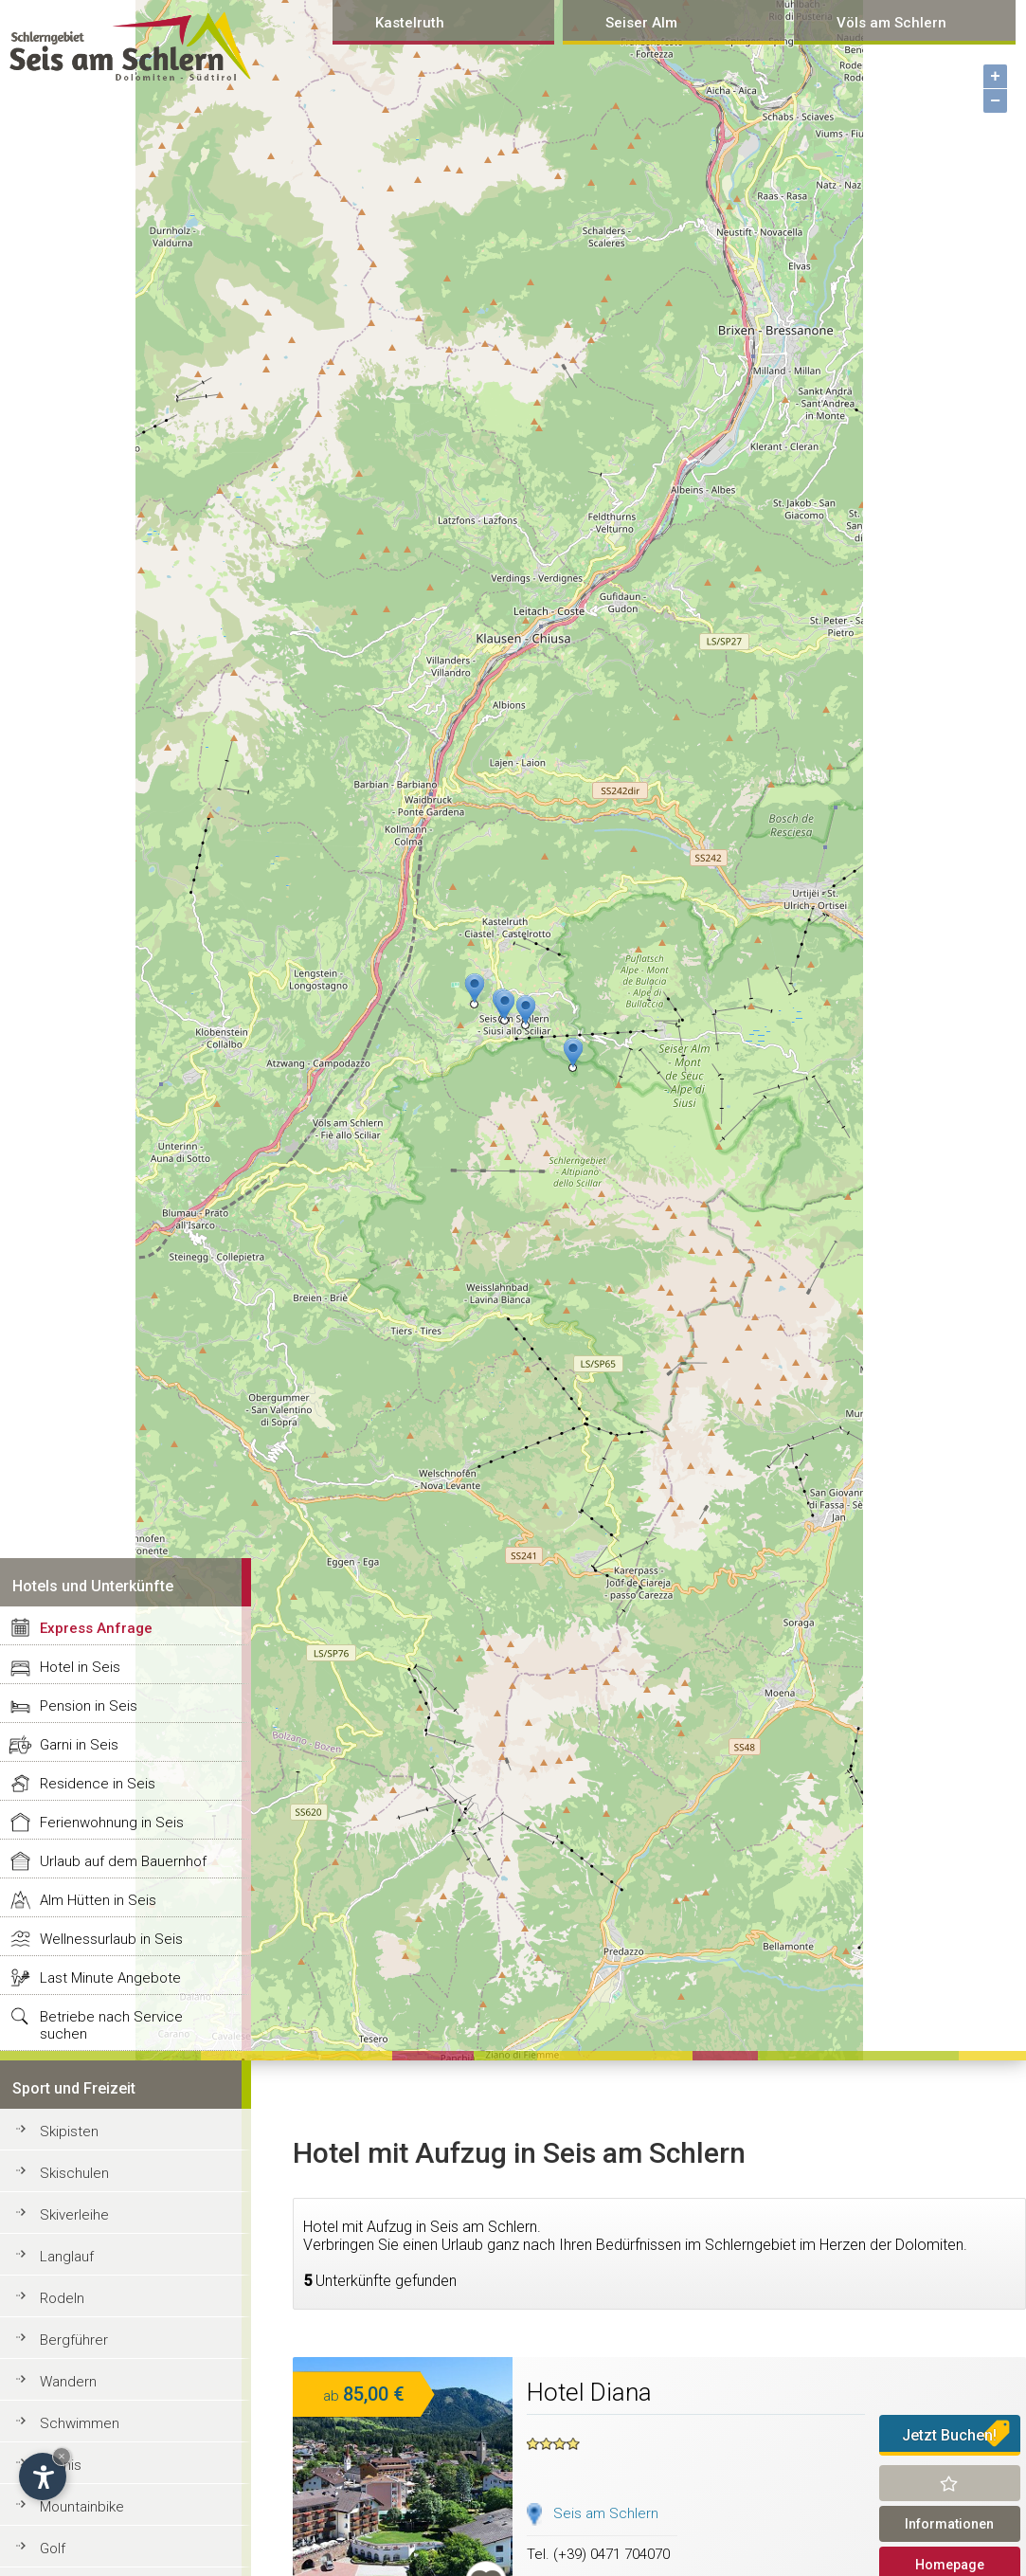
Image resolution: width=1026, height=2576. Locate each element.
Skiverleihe (74, 2214)
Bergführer (74, 2340)
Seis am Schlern (605, 2513)
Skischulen (74, 2173)
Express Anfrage (96, 1628)
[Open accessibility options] (42, 2476)
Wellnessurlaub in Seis (111, 1939)
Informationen (949, 2523)
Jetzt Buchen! (949, 2435)
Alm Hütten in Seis (98, 1900)
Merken (949, 2483)
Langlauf (67, 2256)
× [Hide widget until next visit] (61, 2456)
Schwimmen (79, 2423)
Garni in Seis (79, 1744)
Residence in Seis (97, 1783)
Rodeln (62, 2298)
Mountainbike (82, 2506)
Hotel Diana (589, 2392)
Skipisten (69, 2131)
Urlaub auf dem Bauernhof (123, 1861)
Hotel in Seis (80, 1667)
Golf (52, 2548)
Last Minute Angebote (110, 1977)
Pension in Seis (88, 1705)
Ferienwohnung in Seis (112, 1822)
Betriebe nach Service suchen (111, 2025)
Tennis (60, 2465)
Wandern (68, 2381)
